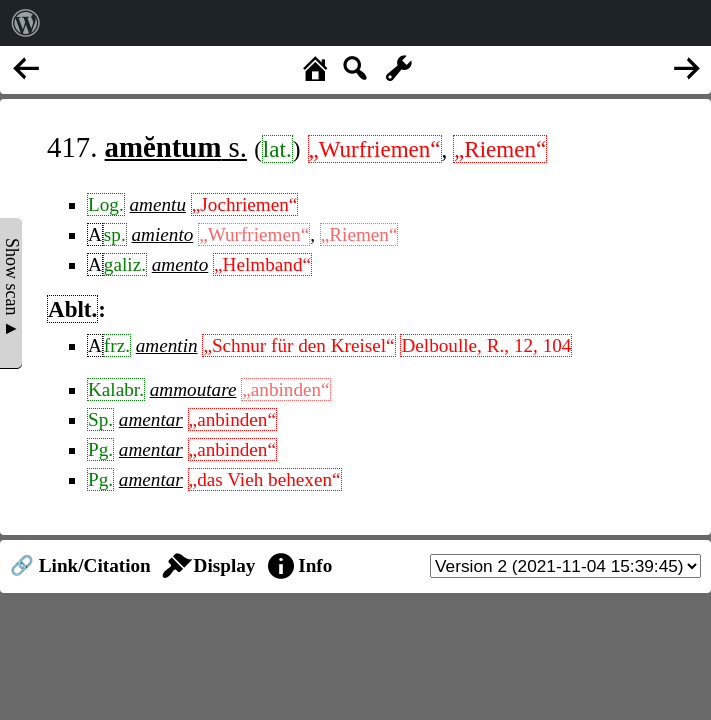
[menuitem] (26, 23)
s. (176, 147)
